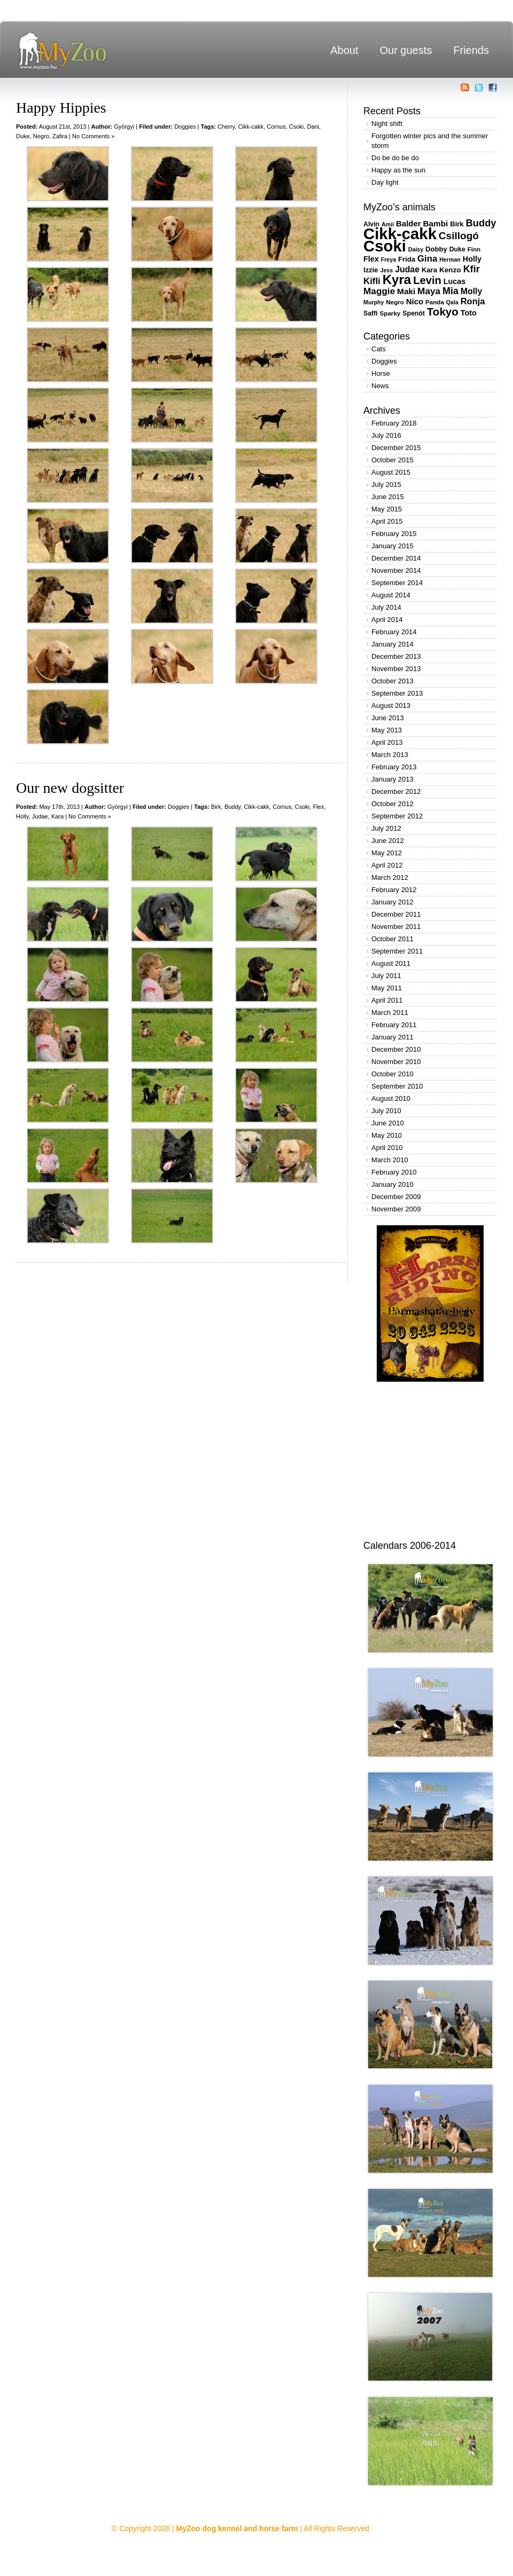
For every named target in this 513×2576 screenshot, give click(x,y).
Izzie (370, 270)
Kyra (397, 279)
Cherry (226, 126)
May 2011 (386, 988)
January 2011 (392, 1037)
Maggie (379, 291)
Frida (406, 259)
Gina (427, 259)
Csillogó (459, 235)
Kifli (371, 281)
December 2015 (396, 448)
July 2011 (386, 976)
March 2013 (389, 755)
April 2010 (387, 1148)
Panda (434, 301)
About (344, 50)
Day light (385, 182)
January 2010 (392, 1184)
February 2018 (394, 423)
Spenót (413, 313)
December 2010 (396, 1049)
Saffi (370, 313)
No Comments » (93, 136)
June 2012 (387, 841)
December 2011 (396, 914)
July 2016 (386, 435)
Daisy (415, 249)
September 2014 (397, 583)
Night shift (386, 124)
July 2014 (386, 607)
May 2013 (386, 730)
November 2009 (396, 1209)
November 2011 (396, 927)
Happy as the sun (398, 170)
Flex (318, 806)
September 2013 (397, 693)
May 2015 (386, 509)
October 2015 (392, 460)
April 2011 (387, 1000)
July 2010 (386, 1111)
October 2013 (392, 681)
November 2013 (396, 669)
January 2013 (392, 779)
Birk (216, 806)
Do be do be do (395, 158)
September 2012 (397, 816)
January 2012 (392, 902)
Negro (41, 136)
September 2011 (397, 951)
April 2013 (387, 742)
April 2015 (387, 521)
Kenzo (450, 270)
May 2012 (386, 853)
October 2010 (392, 1074)
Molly (472, 291)
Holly (22, 816)
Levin (427, 280)
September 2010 (397, 1086)
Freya (388, 259)
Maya (428, 291)
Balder (408, 223)
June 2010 (387, 1123)
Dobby (436, 249)
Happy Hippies (61, 107)
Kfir (471, 269)
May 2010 (386, 1135)
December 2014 (396, 558)
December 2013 (396, 656)
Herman (450, 259)
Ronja (473, 301)
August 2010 (390, 1098)
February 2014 (394, 632)
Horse (380, 373)
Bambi (435, 223)
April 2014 (387, 620)
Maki (406, 291)
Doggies (185, 126)
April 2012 (387, 865)
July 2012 (386, 828)
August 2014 (390, 595)
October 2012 (392, 804)
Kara (57, 816)
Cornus (276, 126)
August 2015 (390, 472)
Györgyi (124, 126)
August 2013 (390, 706)
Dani (313, 126)
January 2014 (392, 644)
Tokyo (442, 311)
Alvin (371, 224)
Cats (378, 349)
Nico (414, 301)
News (380, 386)
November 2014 (396, 570)
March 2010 (389, 1160)
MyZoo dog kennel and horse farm (237, 2528)
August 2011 (390, 963)
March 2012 (389, 877)
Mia (450, 291)
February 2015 (394, 534)
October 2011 (392, 939)
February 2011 (394, 1025)
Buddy (232, 806)
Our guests (405, 50)
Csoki (296, 126)
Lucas (455, 281)
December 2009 (396, 1197)
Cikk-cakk (250, 126)
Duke (23, 136)
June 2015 (387, 497)
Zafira (59, 136)
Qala (452, 302)
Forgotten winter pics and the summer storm (429, 140)
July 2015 (386, 484)
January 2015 (392, 546)
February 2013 (394, 767)
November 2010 (396, 1062)
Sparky (390, 313)
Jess (386, 270)
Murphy (373, 302)
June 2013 (387, 718)
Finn (474, 249)
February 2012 (394, 890)
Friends (471, 50)
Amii (388, 224)
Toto (469, 313)
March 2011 (389, 1013)
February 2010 (394, 1172)
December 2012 (396, 791)
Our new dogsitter (70, 787)
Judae (40, 816)
